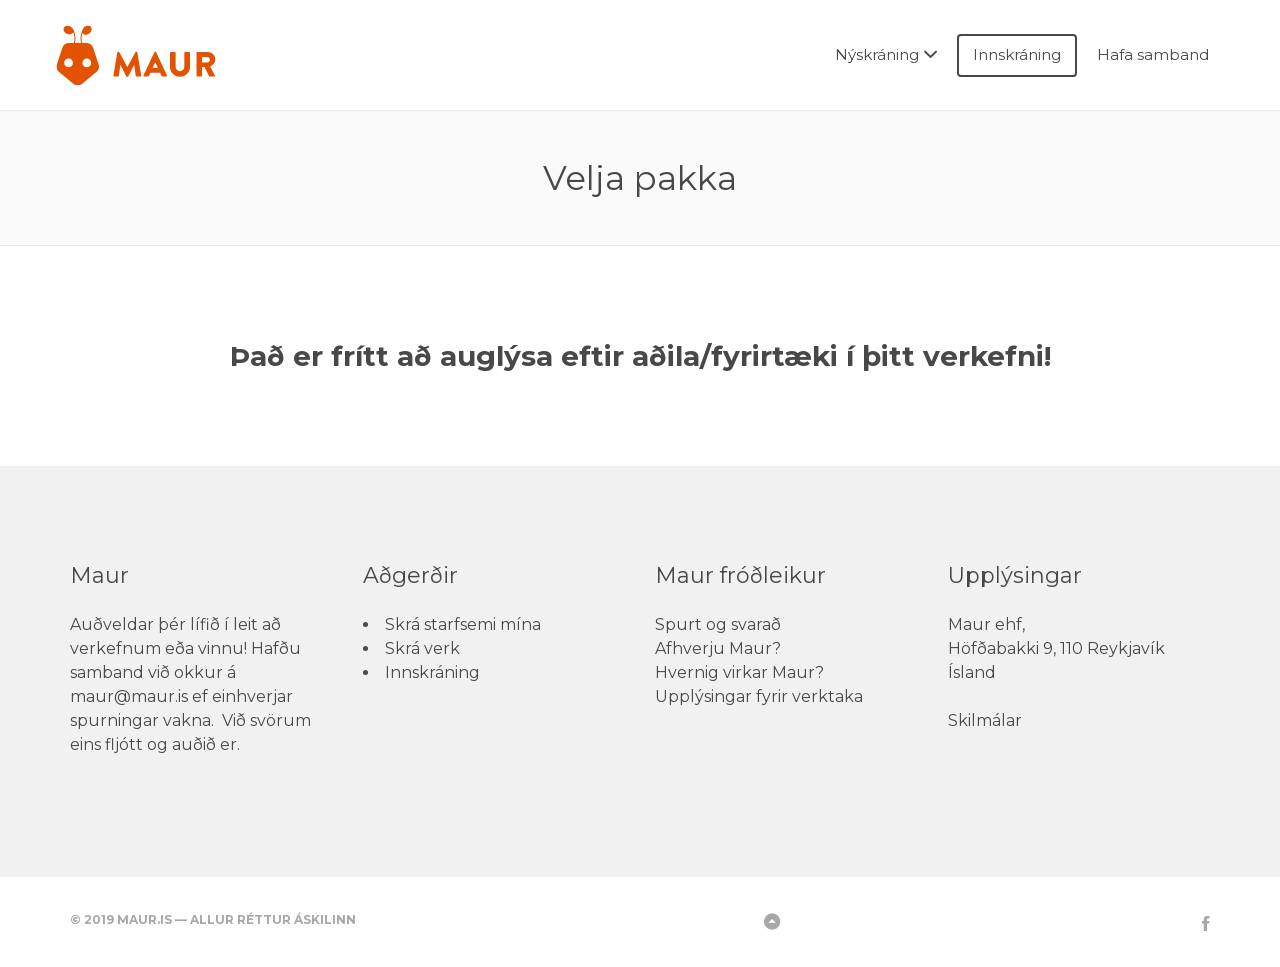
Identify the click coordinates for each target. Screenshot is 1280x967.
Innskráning (1017, 54)
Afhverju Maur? (718, 648)
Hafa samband (1153, 54)
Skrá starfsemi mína (463, 624)
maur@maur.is (129, 696)
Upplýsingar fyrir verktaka (759, 696)
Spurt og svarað (718, 624)
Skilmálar (985, 720)
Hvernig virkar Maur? (739, 672)
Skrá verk (422, 648)
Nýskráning (877, 54)
